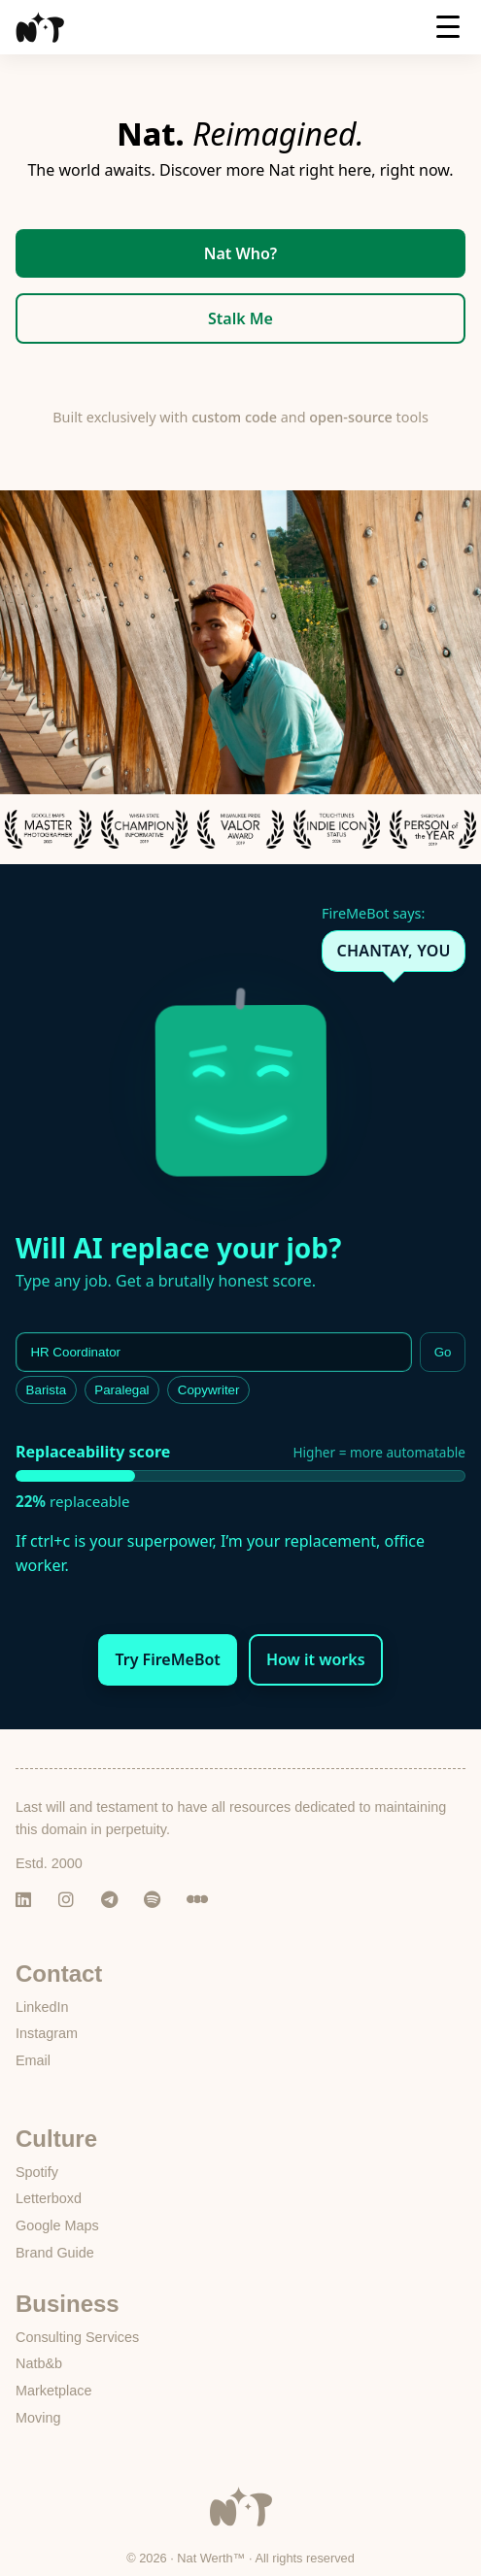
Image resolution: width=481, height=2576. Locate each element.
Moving (38, 2417)
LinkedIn (42, 2007)
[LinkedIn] (29, 1900)
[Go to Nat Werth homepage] (241, 2521)
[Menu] (447, 33)
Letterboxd (49, 2198)
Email (33, 2060)
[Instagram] (72, 1900)
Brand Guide (55, 2252)
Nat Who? (240, 253)
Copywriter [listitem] (209, 1390)
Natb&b (39, 2363)
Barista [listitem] (46, 1390)
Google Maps (57, 2225)
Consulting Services (77, 2337)
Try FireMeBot (167, 1659)
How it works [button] (315, 1659)
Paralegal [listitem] (121, 1390)
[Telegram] (114, 1900)
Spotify (37, 2172)
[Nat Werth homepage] (40, 27)
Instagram (47, 2033)
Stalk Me (240, 318)
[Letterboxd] (200, 1900)
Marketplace (53, 2390)
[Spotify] (157, 1900)
